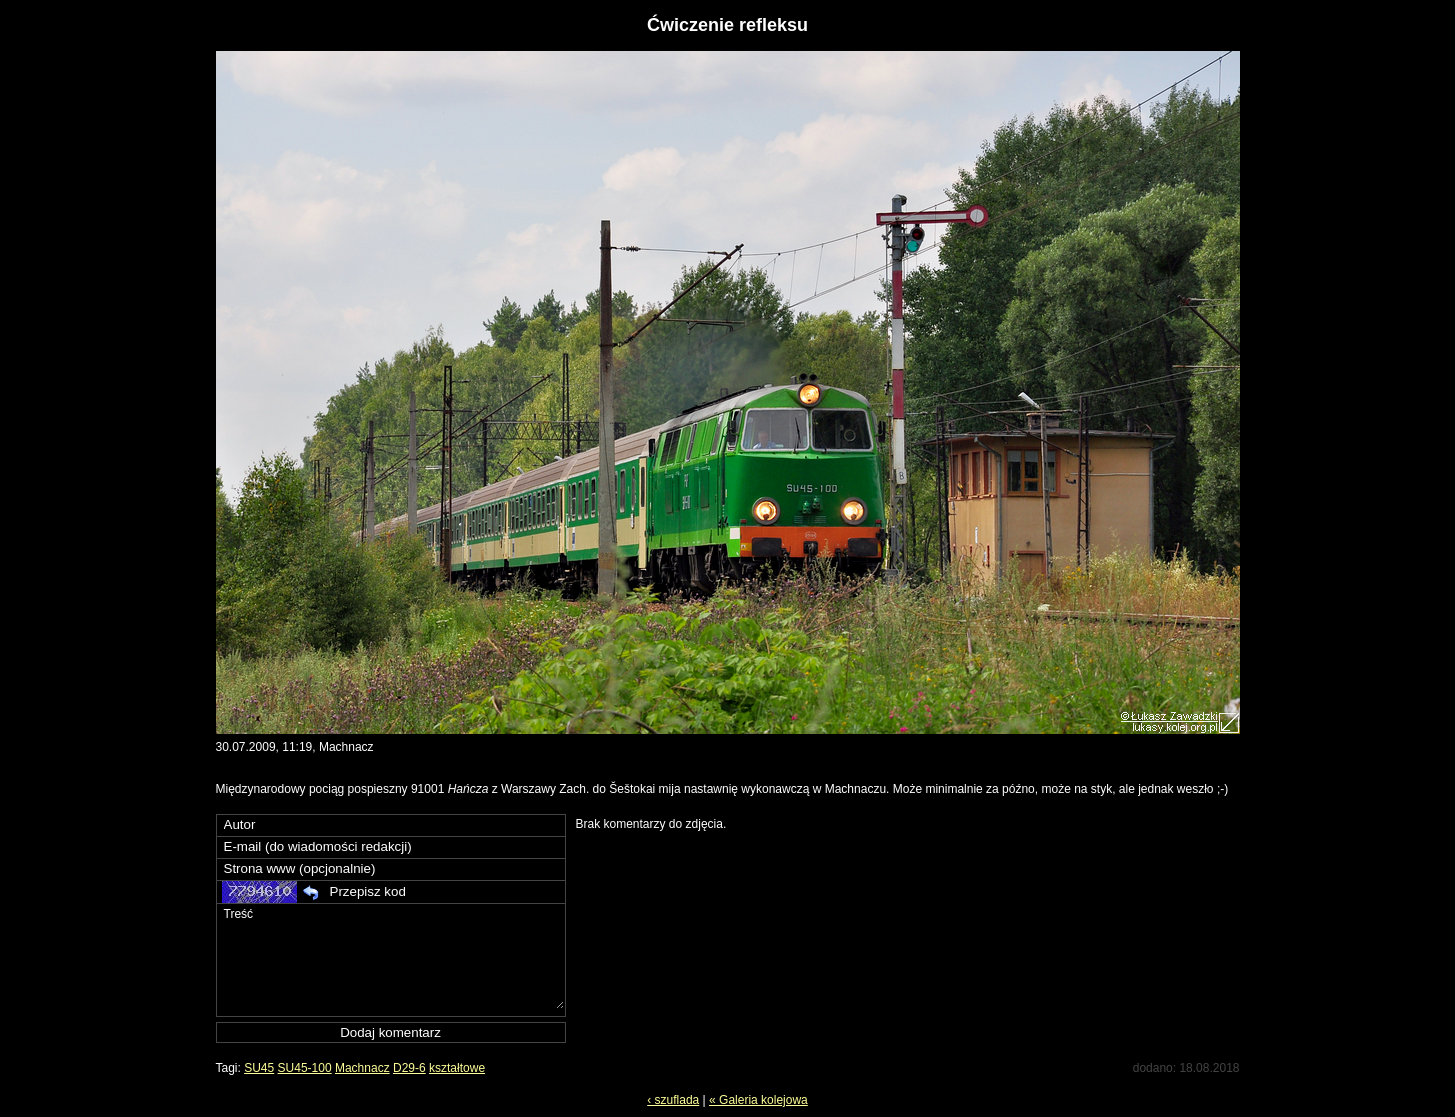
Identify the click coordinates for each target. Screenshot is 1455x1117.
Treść (393, 956)
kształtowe (457, 1068)
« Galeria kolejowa (758, 1100)
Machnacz (362, 1068)
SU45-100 (305, 1068)
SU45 (259, 1068)
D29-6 (409, 1068)
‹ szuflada (673, 1100)
